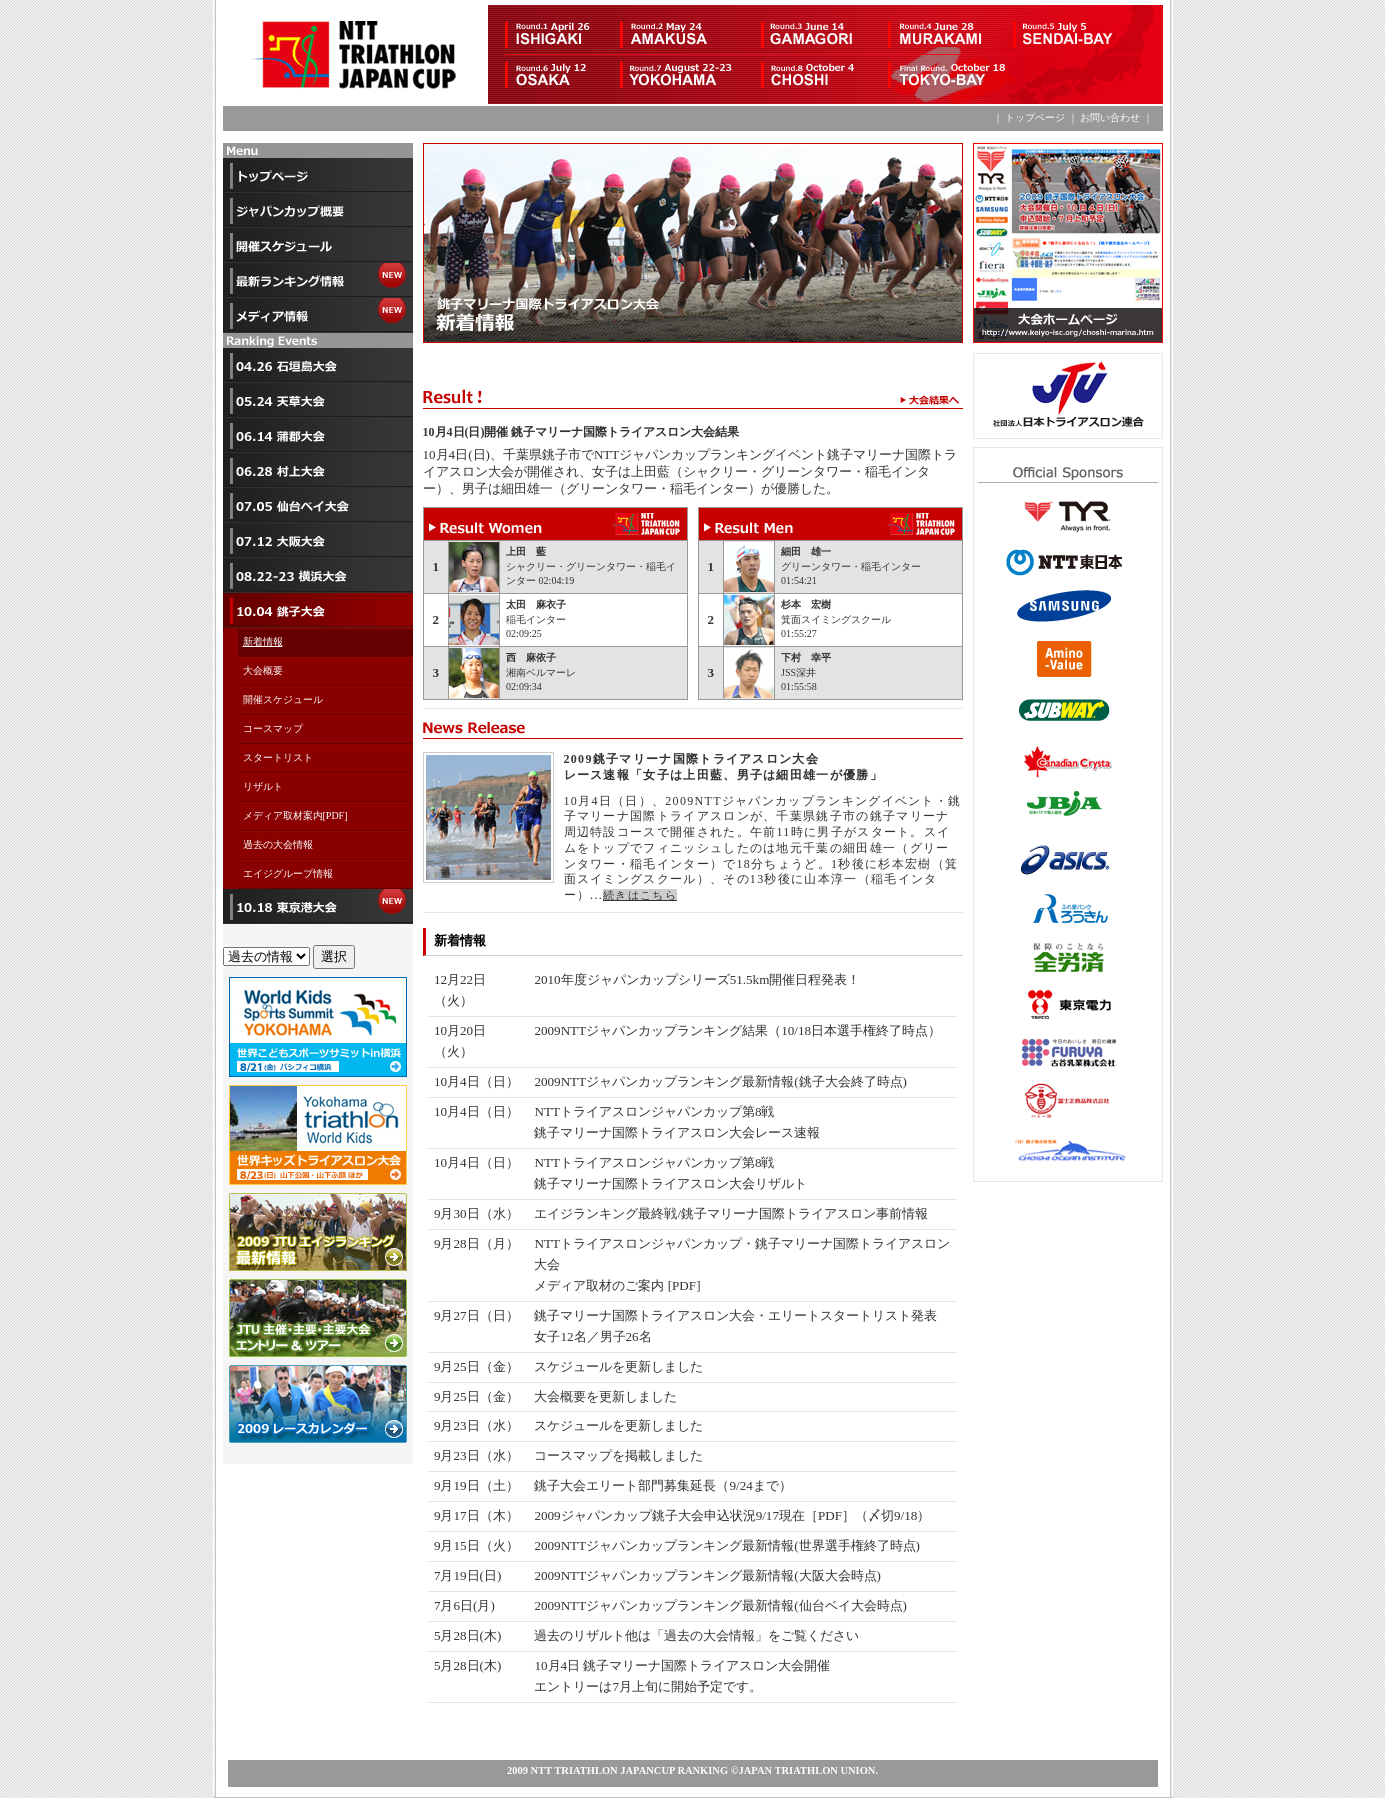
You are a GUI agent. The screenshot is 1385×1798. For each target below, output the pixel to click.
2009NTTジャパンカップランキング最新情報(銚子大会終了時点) (720, 1081)
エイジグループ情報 (288, 873)
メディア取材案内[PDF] (300, 815)
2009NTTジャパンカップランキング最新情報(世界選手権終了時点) (726, 1545)
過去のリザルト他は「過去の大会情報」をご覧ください (696, 1635)
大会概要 (263, 670)
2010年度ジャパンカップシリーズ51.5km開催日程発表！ (697, 979)
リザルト (263, 786)
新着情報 (263, 641)
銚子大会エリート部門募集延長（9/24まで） (662, 1485)
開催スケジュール (283, 699)
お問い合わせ (1110, 117)
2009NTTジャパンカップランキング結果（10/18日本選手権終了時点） (737, 1030)
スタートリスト (278, 757)
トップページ (1034, 117)
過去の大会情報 (278, 844)
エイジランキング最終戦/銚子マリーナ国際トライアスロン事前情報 (731, 1213)
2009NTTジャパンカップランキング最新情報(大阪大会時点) (707, 1575)
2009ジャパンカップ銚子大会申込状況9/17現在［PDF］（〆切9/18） (732, 1515)
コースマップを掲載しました (618, 1455)
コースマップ (273, 728)
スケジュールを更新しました (618, 1366)
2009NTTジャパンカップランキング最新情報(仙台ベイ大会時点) (720, 1605)
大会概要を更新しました (605, 1396)
